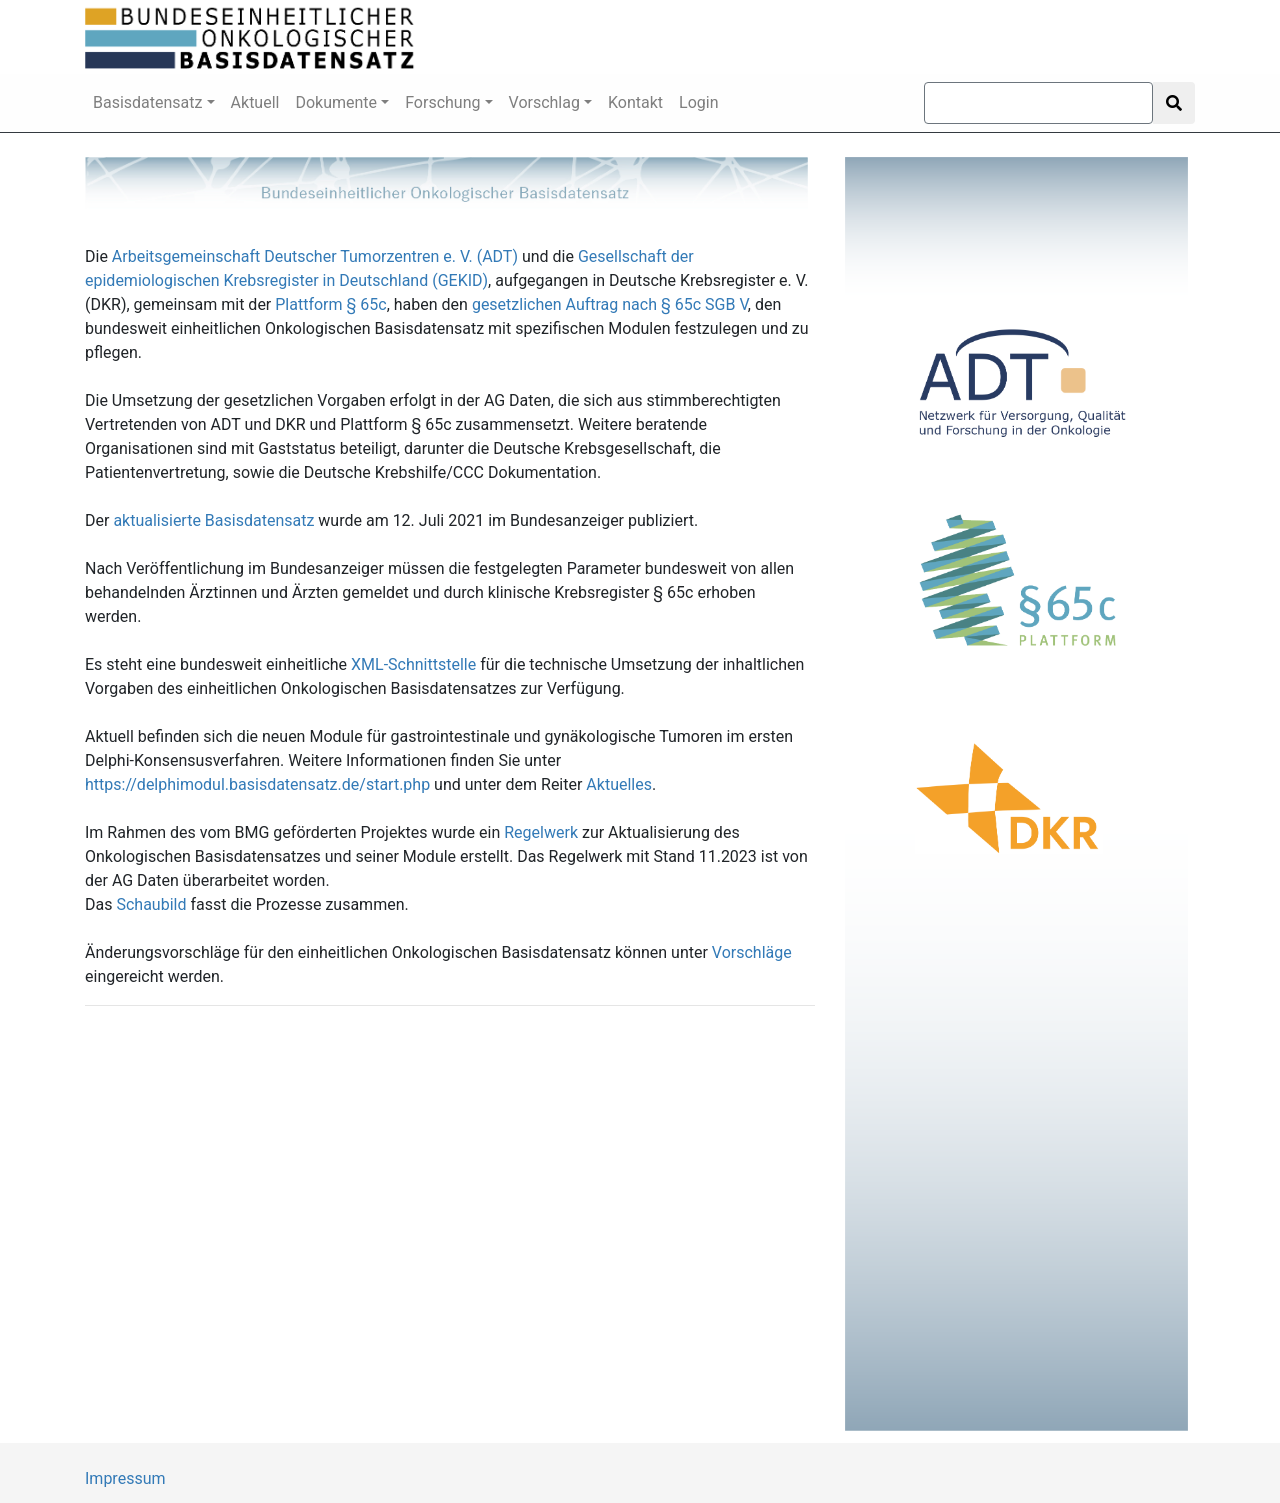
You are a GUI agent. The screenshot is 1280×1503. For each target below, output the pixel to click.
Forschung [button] (442, 102)
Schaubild (151, 904)
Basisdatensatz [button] (148, 102)
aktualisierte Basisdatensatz (213, 520)
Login (698, 102)
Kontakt (635, 102)
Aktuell (255, 102)
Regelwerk (541, 832)
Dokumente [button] (336, 102)
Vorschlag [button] (544, 102)
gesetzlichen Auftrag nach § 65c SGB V (610, 304)
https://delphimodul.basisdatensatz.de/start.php (257, 784)
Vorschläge (752, 952)
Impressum (125, 1478)
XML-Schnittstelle (413, 664)
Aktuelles (619, 784)
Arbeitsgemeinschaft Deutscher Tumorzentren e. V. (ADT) (315, 256)
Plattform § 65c (330, 304)
